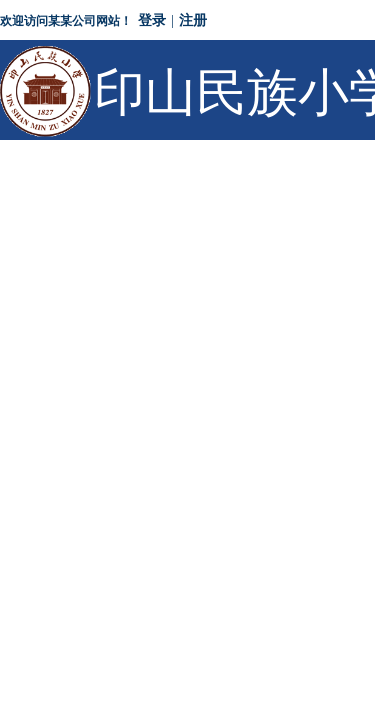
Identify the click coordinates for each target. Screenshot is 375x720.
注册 (193, 20)
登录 (152, 20)
